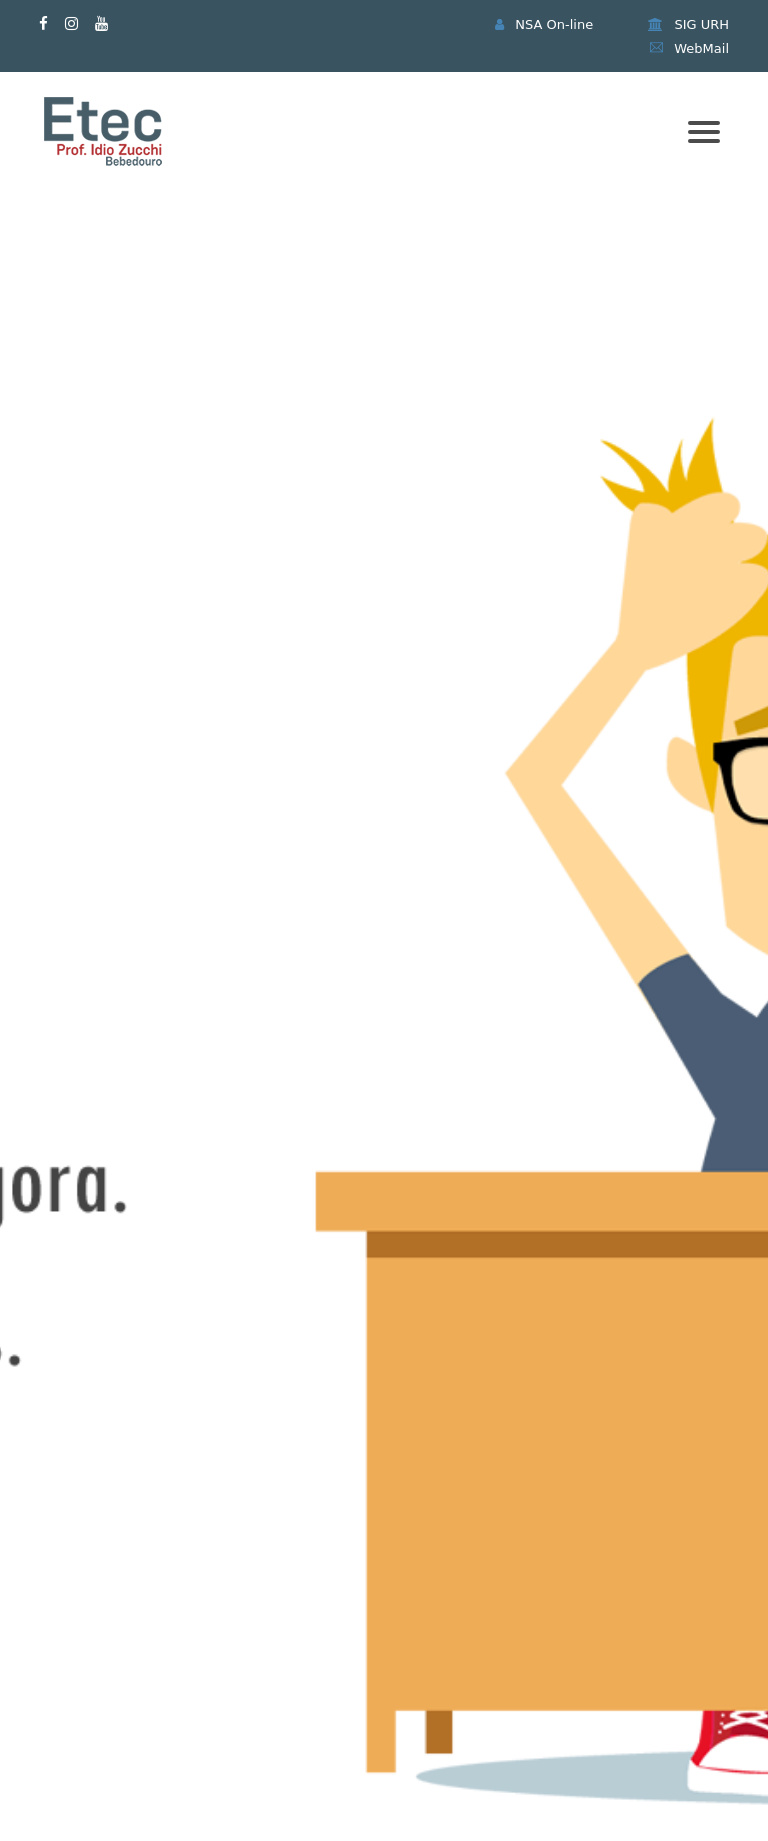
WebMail (689, 48)
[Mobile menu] (704, 132)
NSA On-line (544, 24)
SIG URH (688, 24)
